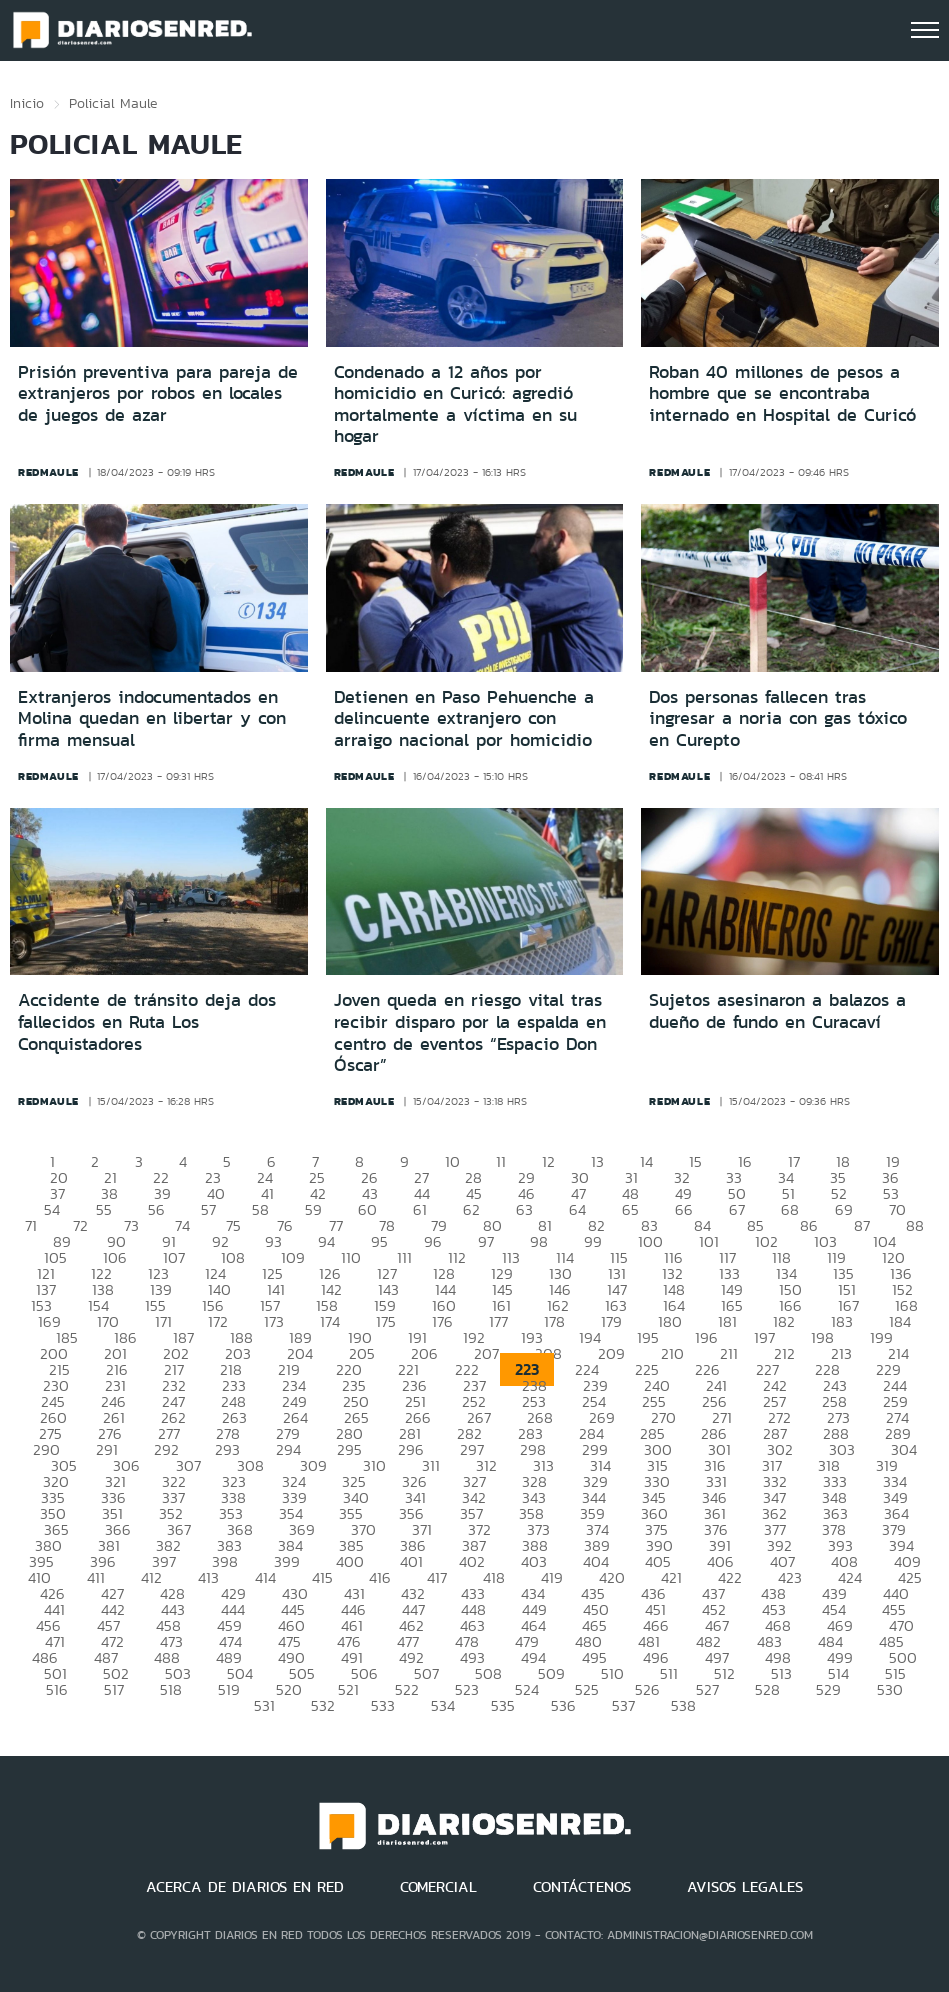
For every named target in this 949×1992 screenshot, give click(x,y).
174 (330, 1321)
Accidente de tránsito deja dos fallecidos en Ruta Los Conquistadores (147, 1021)
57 (208, 1209)
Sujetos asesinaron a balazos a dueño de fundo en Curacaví (777, 1011)
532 (323, 1705)
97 (486, 1241)
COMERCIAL (438, 1887)
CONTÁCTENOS (582, 1887)
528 (767, 1689)
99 (593, 1241)
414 (265, 1577)
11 (501, 1161)
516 (57, 1689)
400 (350, 1561)
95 (379, 1241)
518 (171, 1689)
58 (260, 1209)
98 (539, 1241)
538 (683, 1705)
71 (31, 1225)
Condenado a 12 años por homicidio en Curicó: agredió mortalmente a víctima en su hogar (455, 404)
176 (442, 1321)
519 (229, 1689)
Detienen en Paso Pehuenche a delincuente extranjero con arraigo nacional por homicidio (464, 718)
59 (313, 1209)
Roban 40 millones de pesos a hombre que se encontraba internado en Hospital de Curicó (782, 393)
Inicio (27, 103)
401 (411, 1561)
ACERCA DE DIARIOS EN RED (245, 1887)
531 (264, 1705)
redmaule (48, 472)
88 (915, 1225)
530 (890, 1689)
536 (563, 1705)
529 (828, 1689)
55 (104, 1209)
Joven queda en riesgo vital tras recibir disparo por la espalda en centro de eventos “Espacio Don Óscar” (470, 1032)
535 (503, 1705)
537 (623, 1705)
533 (383, 1705)
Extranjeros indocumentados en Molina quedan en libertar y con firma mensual (152, 718)
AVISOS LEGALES (745, 1887)
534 (443, 1705)
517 (114, 1689)
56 (156, 1209)
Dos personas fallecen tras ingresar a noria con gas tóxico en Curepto (778, 718)
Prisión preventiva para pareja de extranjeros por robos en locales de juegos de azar (158, 393)
